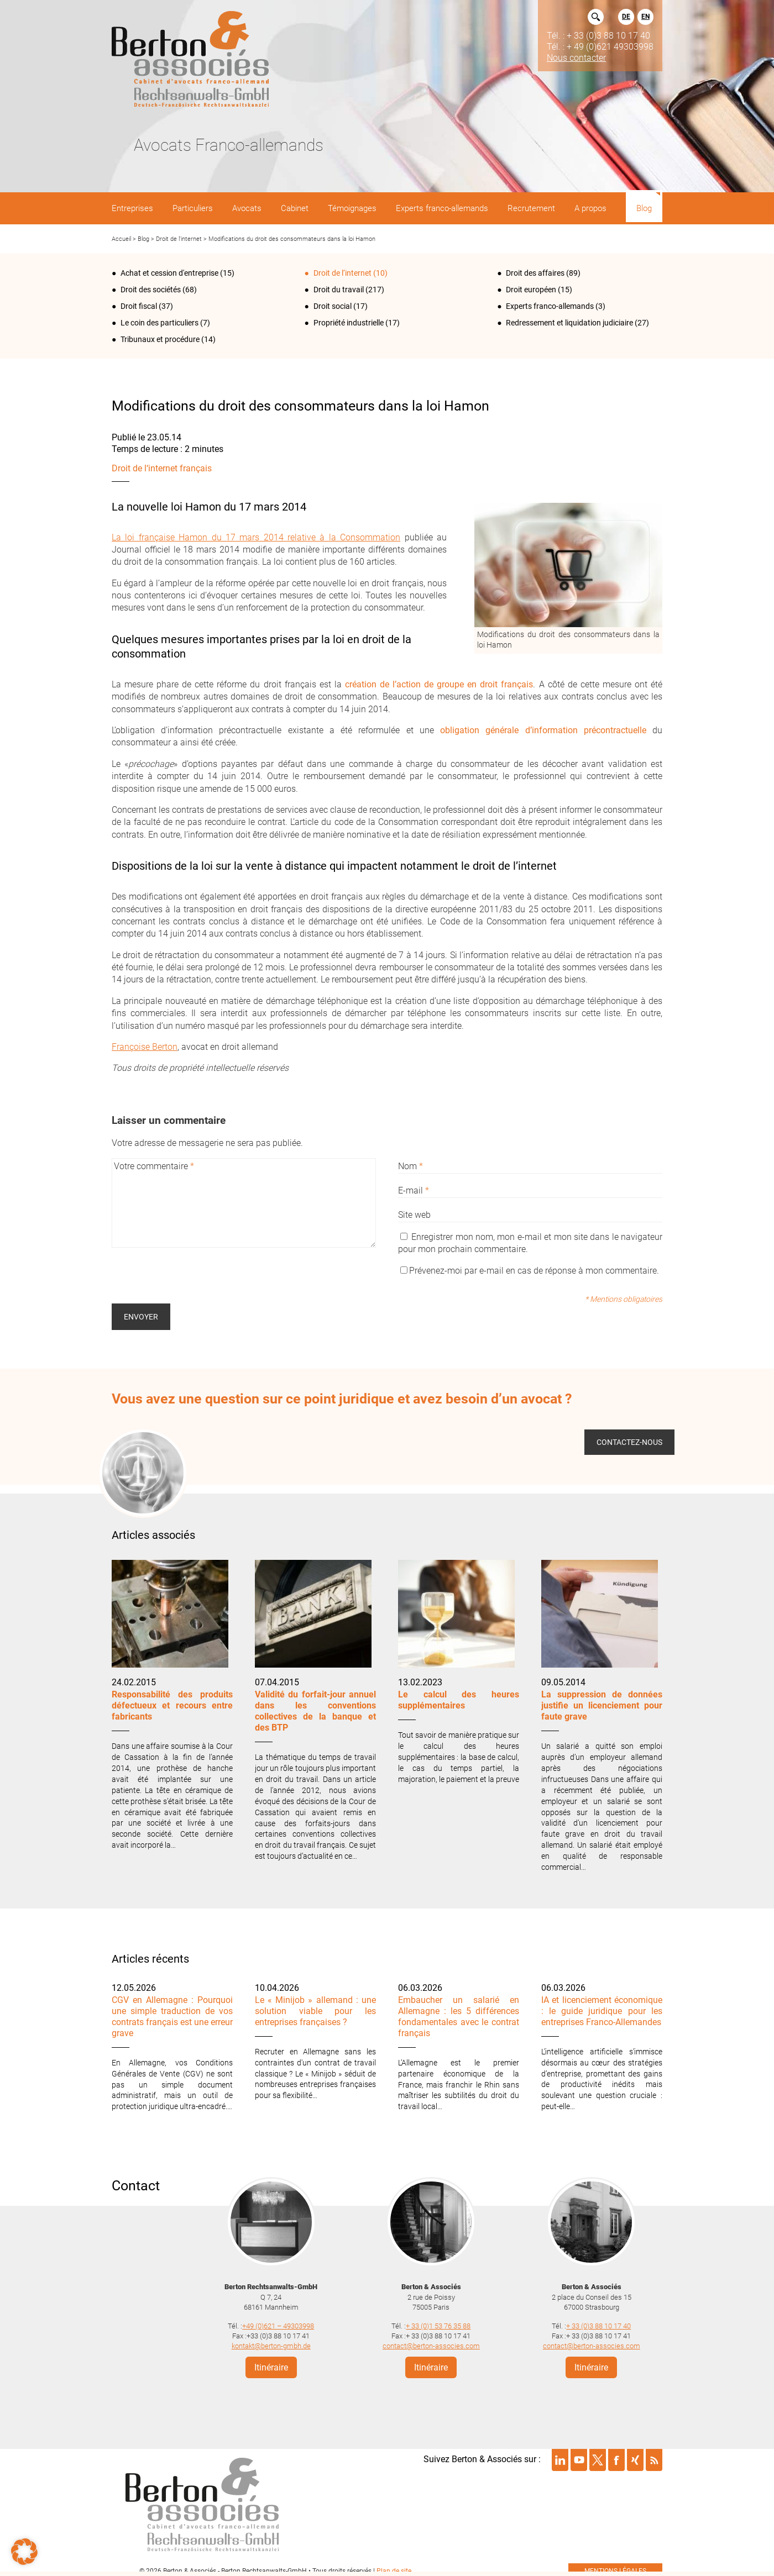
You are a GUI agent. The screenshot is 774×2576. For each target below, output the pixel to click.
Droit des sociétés (151, 289)
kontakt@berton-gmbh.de (271, 2342)
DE (626, 16)
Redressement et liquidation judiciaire (569, 322)
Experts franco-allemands (550, 306)
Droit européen (531, 289)
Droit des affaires (535, 273)
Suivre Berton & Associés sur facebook (616, 2456)
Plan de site (393, 2567)
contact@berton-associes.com (431, 2342)
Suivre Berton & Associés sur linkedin (560, 2456)
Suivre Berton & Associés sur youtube (579, 2456)
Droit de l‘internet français (162, 468)
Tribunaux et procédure (160, 339)
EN (645, 16)
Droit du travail (338, 289)
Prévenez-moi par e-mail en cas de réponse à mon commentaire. (529, 1270)
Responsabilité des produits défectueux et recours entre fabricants (172, 1705)
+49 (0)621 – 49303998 (278, 2322)
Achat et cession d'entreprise (169, 273)
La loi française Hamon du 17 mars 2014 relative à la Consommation (256, 537)
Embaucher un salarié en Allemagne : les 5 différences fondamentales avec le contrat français (458, 2016)
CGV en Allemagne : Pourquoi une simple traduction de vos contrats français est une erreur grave (172, 2016)
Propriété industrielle (348, 322)
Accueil (121, 239)
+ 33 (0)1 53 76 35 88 (438, 2322)
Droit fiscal (139, 306)
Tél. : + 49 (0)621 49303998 (600, 46)
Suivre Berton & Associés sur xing (635, 2456)
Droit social (332, 306)
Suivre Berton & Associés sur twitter (597, 2456)
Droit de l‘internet (179, 239)
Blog (143, 239)
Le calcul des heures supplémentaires (458, 1700)
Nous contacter (576, 57)
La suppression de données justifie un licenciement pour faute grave (601, 1705)
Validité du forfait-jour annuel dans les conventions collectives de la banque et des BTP (315, 1711)
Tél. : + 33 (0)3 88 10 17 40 (598, 35)
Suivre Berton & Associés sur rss (654, 2456)
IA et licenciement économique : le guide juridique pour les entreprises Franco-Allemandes (601, 2011)
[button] (24, 2551)
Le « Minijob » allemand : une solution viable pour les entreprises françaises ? (315, 2011)
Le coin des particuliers (159, 322)
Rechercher (596, 17)
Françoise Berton (144, 1047)
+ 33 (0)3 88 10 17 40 (598, 2322)
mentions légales (615, 2567)
